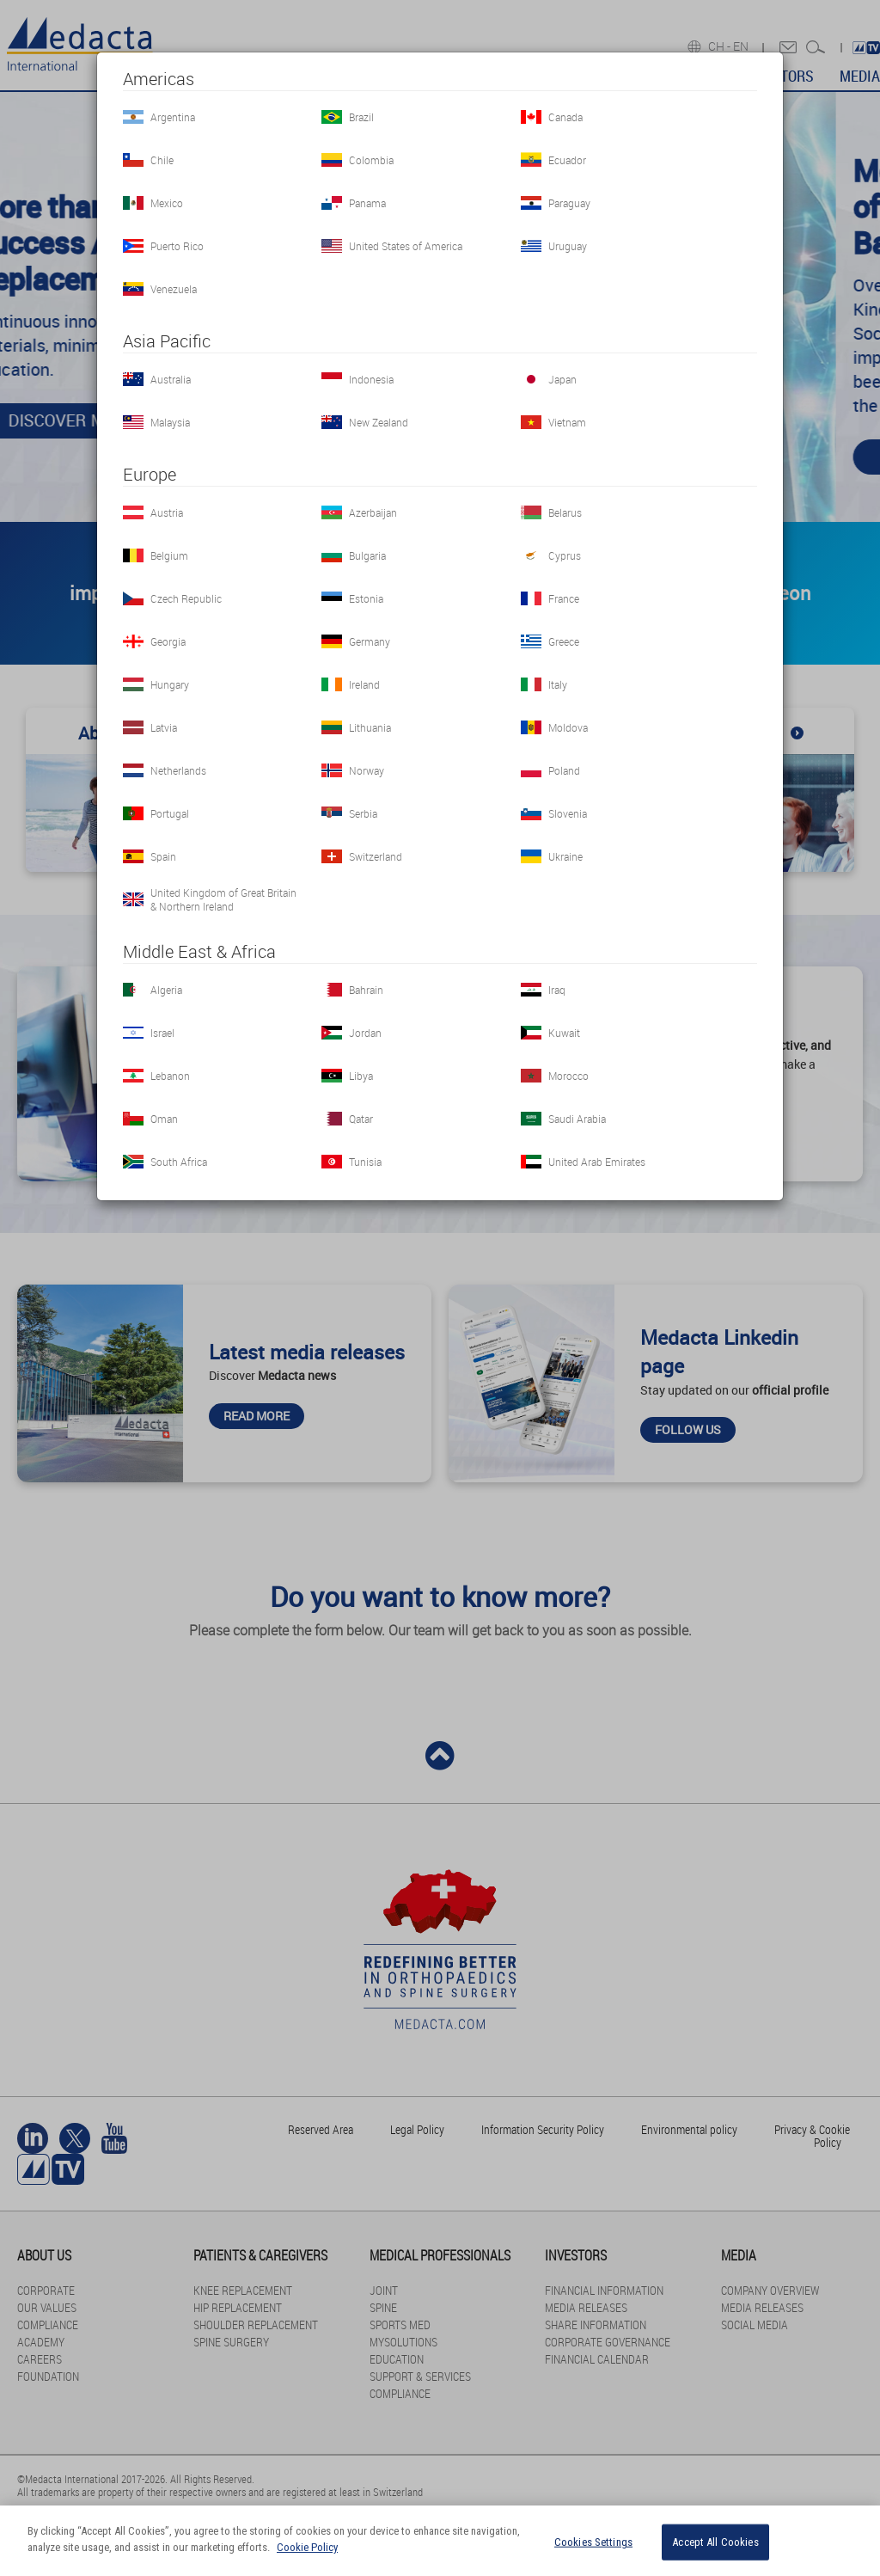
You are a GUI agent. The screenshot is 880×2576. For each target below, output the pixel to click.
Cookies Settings (593, 2542)
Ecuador (567, 160)
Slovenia (567, 813)
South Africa (178, 1161)
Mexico (166, 203)
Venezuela (173, 289)
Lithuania (370, 727)
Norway (366, 770)
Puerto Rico (177, 246)
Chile (162, 160)
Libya (361, 1076)
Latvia (163, 727)
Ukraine (565, 856)
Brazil (361, 117)
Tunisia (365, 1161)
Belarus (565, 512)
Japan (562, 379)
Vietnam (567, 422)
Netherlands (178, 770)
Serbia (363, 813)
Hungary (169, 684)
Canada (565, 117)
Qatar (361, 1118)
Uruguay (567, 246)
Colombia (371, 160)
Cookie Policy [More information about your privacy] (307, 2547)
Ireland (364, 684)
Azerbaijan (373, 512)
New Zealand (378, 422)
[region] (440, 2540)
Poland (564, 770)
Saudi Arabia (577, 1118)
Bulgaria (367, 555)
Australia (170, 379)
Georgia (168, 641)
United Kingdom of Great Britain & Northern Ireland (223, 899)
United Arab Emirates (596, 1161)
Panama (367, 203)
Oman (164, 1118)
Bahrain (366, 990)
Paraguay (569, 203)
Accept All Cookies (715, 2542)
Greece (563, 641)
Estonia (366, 598)
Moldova (568, 727)
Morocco (568, 1076)
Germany (369, 641)
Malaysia (170, 422)
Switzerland (375, 856)
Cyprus (564, 555)
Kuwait (564, 1033)
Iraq (556, 990)
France (563, 598)
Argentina (172, 117)
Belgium (169, 555)
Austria (166, 512)
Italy (557, 684)
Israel (162, 1033)
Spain (163, 856)
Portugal (169, 813)
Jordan (365, 1033)
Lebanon (170, 1076)
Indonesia (371, 379)
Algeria (166, 990)
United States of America (405, 246)
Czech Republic (186, 598)
